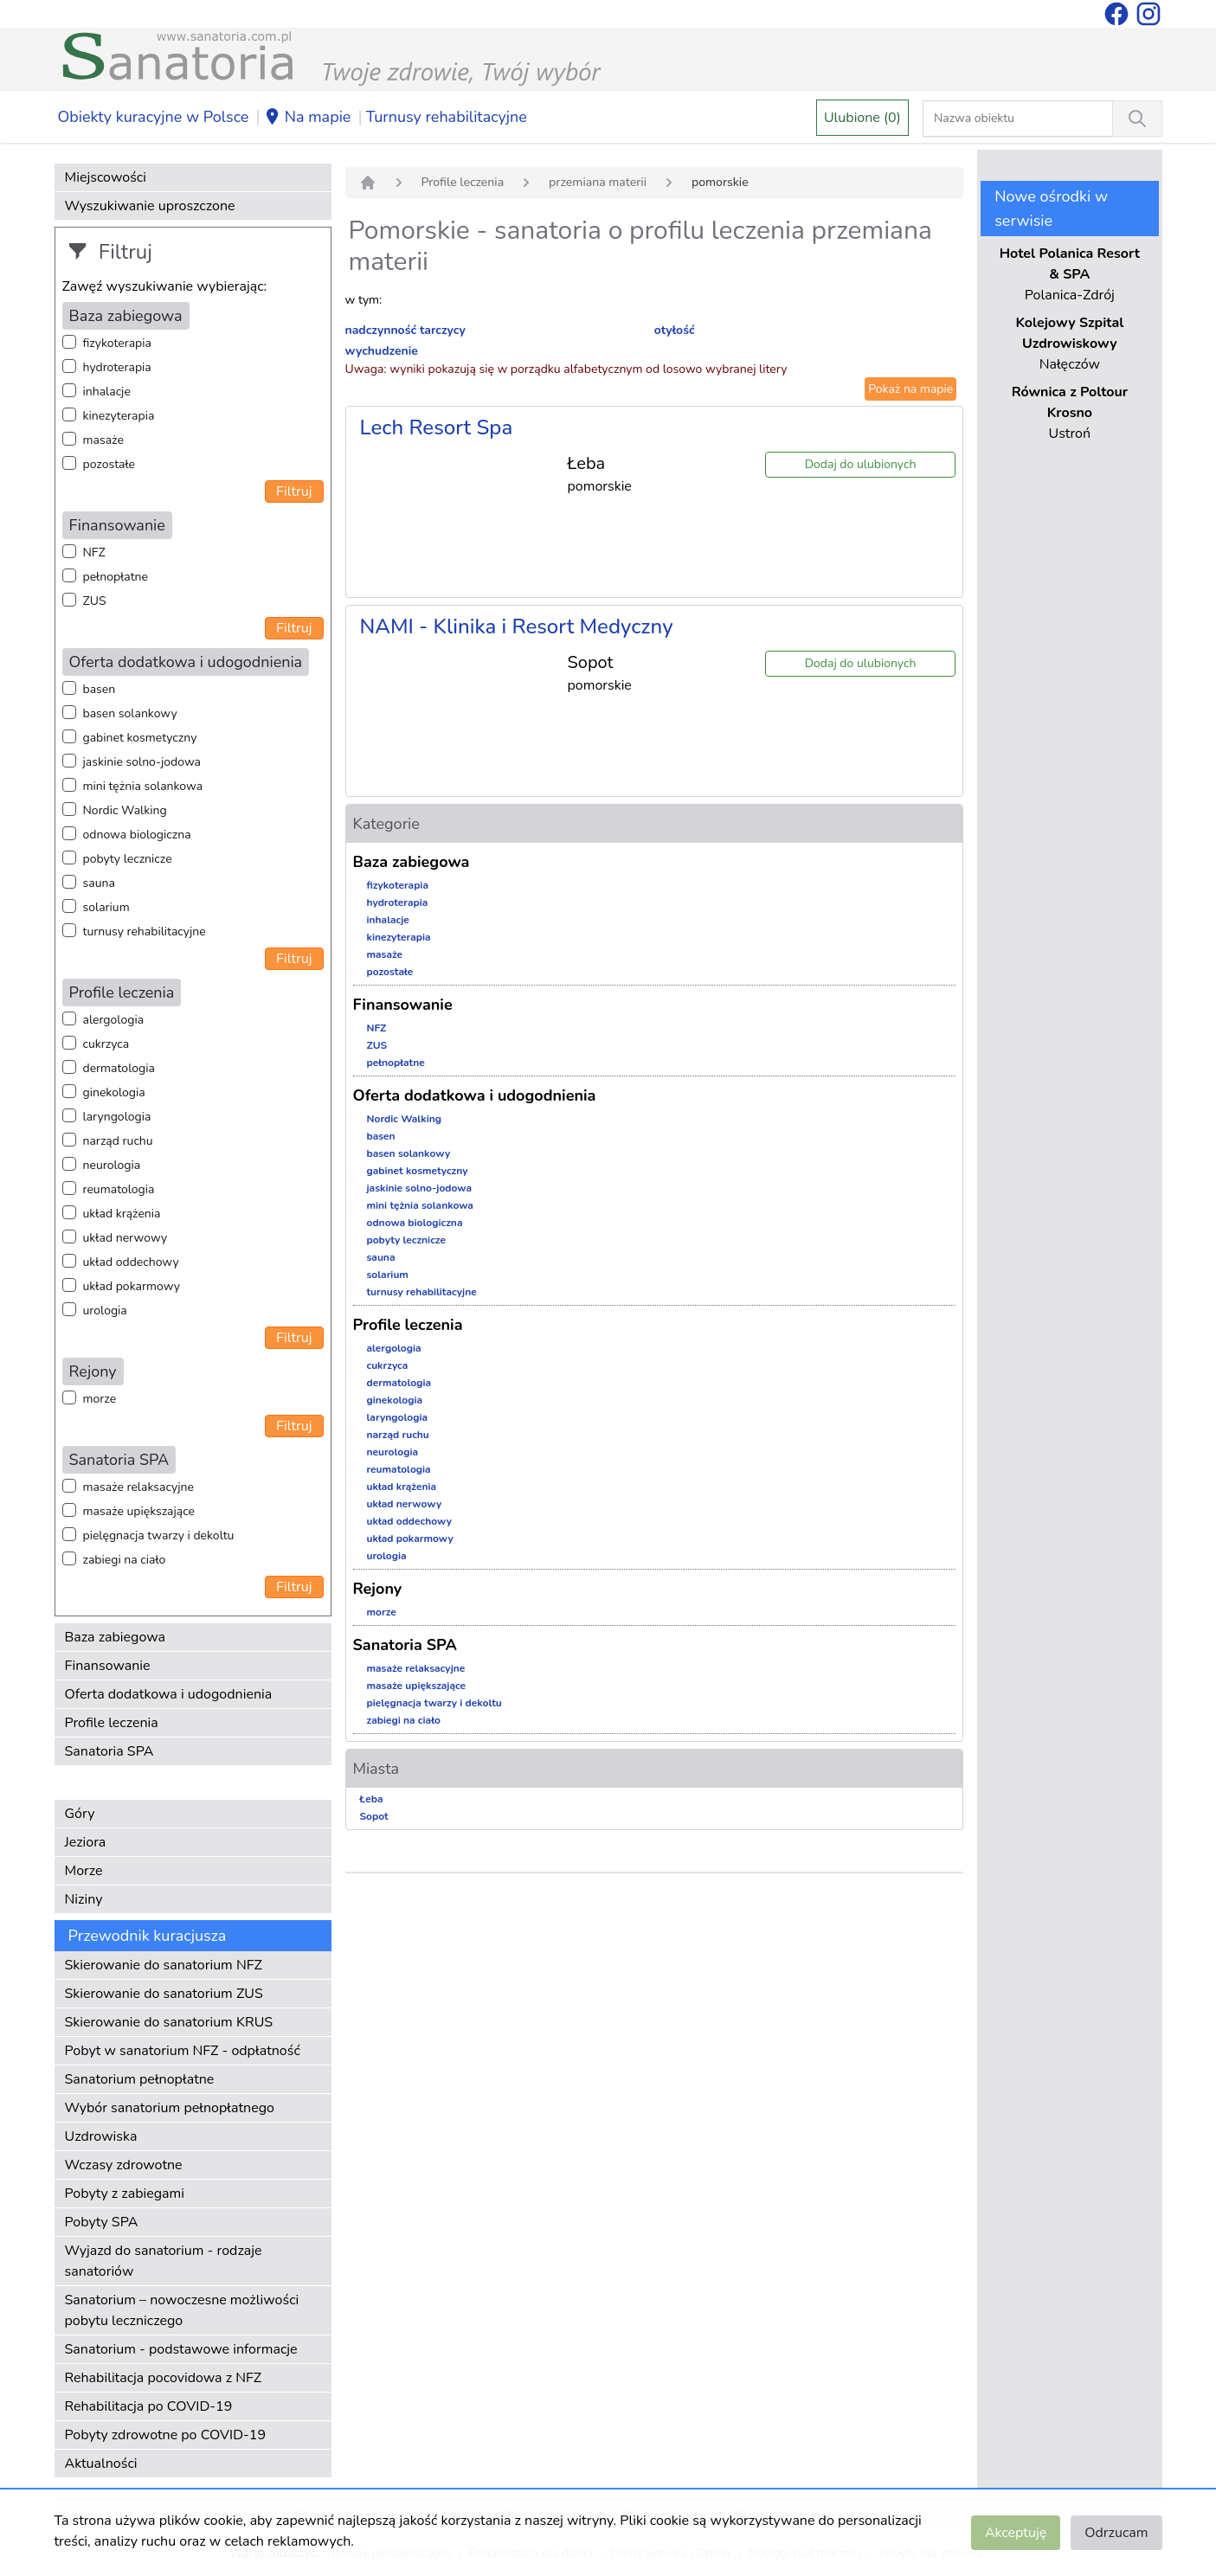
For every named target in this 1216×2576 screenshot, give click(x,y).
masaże (103, 440)
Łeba (371, 1799)
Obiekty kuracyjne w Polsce (153, 116)
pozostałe (109, 464)
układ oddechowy (131, 1262)
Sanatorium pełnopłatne (140, 2079)
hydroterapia (117, 367)
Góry (80, 1813)
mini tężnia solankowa (143, 786)
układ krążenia (122, 1213)
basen (99, 689)
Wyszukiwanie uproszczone (150, 205)
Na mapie (307, 117)
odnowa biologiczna (137, 834)
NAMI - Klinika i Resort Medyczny (516, 626)
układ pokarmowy (131, 1286)
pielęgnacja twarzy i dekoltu (159, 1535)
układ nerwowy (125, 1238)
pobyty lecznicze (127, 859)
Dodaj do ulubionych (861, 464)
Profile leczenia (111, 1722)
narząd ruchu (118, 1141)
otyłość (674, 330)
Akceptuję (1015, 2532)
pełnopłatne (116, 577)
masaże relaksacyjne (138, 1487)
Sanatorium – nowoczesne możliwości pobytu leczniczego (182, 2310)
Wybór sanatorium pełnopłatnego (169, 2107)
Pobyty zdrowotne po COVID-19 (166, 2434)
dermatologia (119, 1068)
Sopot (374, 1816)
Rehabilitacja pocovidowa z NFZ (163, 2377)
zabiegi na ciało (124, 1559)
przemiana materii (598, 182)
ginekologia (114, 1092)
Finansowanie (108, 1665)
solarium (106, 907)
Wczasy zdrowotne (124, 2165)
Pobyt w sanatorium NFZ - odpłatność (182, 2050)
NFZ (94, 552)
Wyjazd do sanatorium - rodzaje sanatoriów (163, 2261)
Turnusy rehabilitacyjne (446, 116)
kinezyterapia (119, 416)
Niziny (84, 1899)
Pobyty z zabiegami (124, 2193)
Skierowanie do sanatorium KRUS (169, 2022)
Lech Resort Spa (436, 427)
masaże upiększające (139, 1511)
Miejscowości (105, 177)
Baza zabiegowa (115, 1637)
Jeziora (85, 1842)
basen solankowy (130, 713)
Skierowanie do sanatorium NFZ (163, 1965)
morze (100, 1399)
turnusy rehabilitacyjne (144, 931)
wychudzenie (381, 351)
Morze (84, 1870)
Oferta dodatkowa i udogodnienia (169, 1694)
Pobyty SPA (101, 2222)
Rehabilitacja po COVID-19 (149, 2406)
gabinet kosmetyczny (140, 737)
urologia (105, 1310)
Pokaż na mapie (910, 389)
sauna (99, 883)
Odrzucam (1116, 2532)
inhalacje (107, 391)
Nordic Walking (125, 810)
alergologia (114, 1020)
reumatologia (119, 1189)
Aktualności (101, 2463)
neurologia (112, 1165)
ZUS (94, 601)
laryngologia (117, 1116)
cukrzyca (106, 1044)
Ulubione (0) (862, 117)
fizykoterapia (117, 343)
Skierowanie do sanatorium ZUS (164, 1993)
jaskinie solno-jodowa (142, 762)
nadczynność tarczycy (405, 330)
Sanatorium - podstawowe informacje (181, 2349)
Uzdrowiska (101, 2136)
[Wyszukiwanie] (1137, 118)
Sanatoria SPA (109, 1751)
